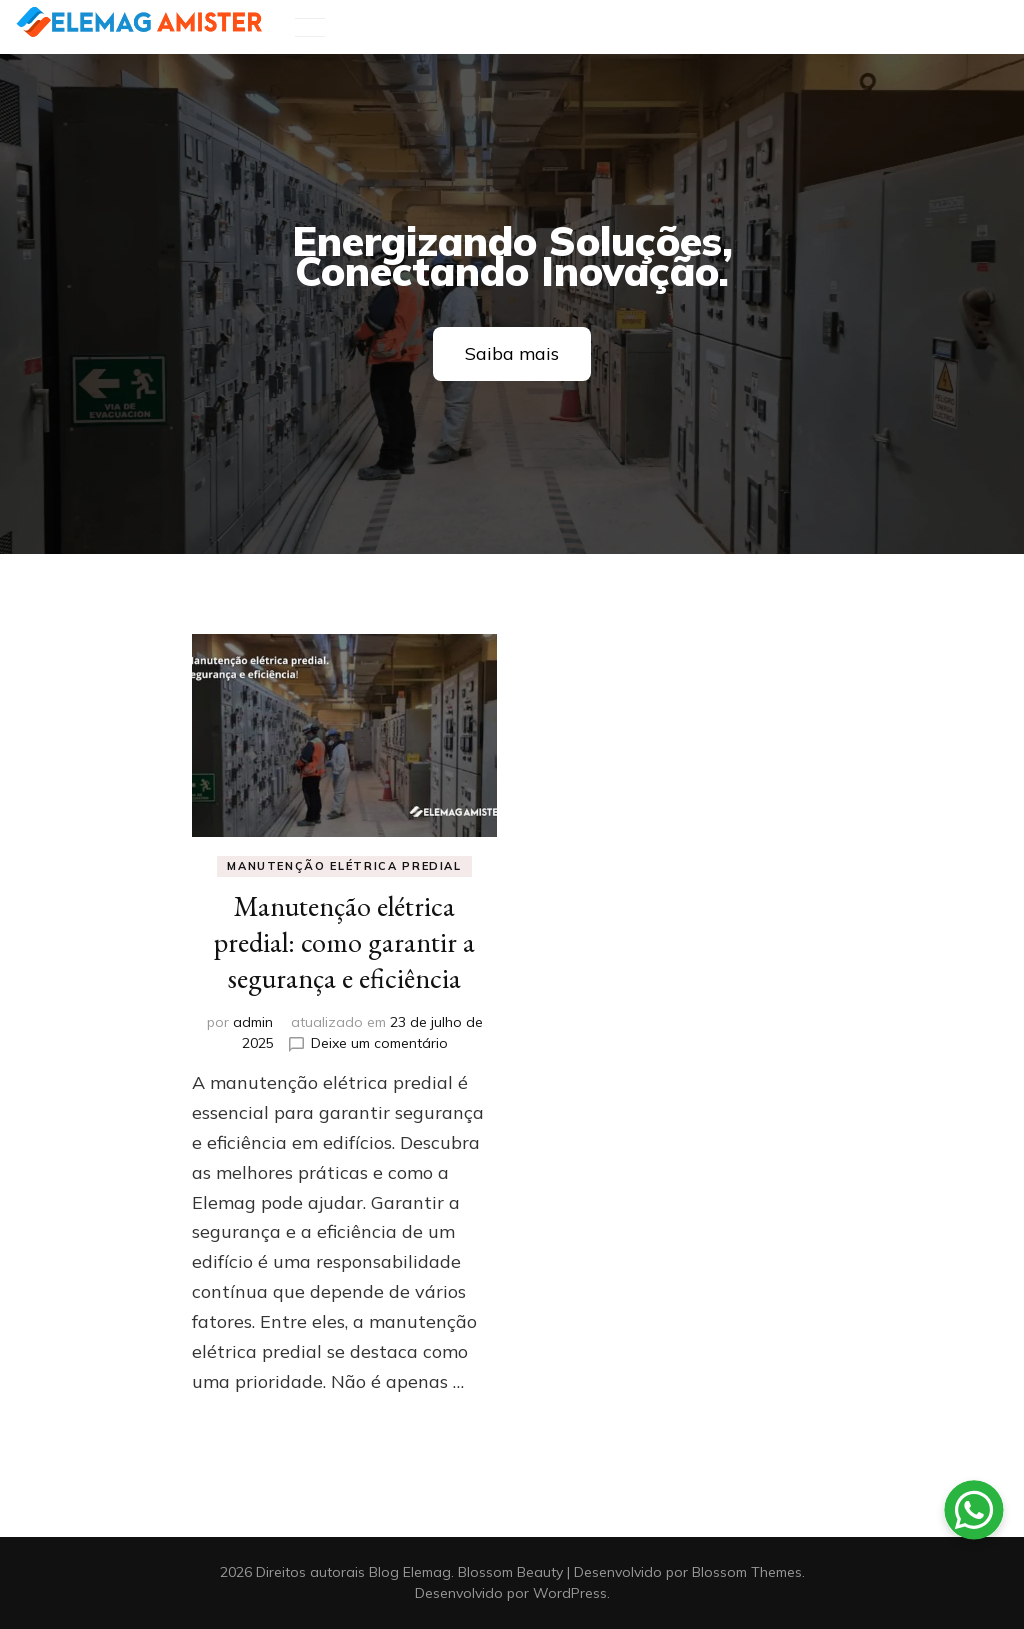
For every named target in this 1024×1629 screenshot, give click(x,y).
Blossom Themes (747, 1572)
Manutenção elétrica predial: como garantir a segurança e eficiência (344, 942)
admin (253, 1022)
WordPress (570, 1593)
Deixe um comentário (379, 1043)
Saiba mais (512, 353)
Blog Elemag (410, 1572)
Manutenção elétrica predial (344, 866)
